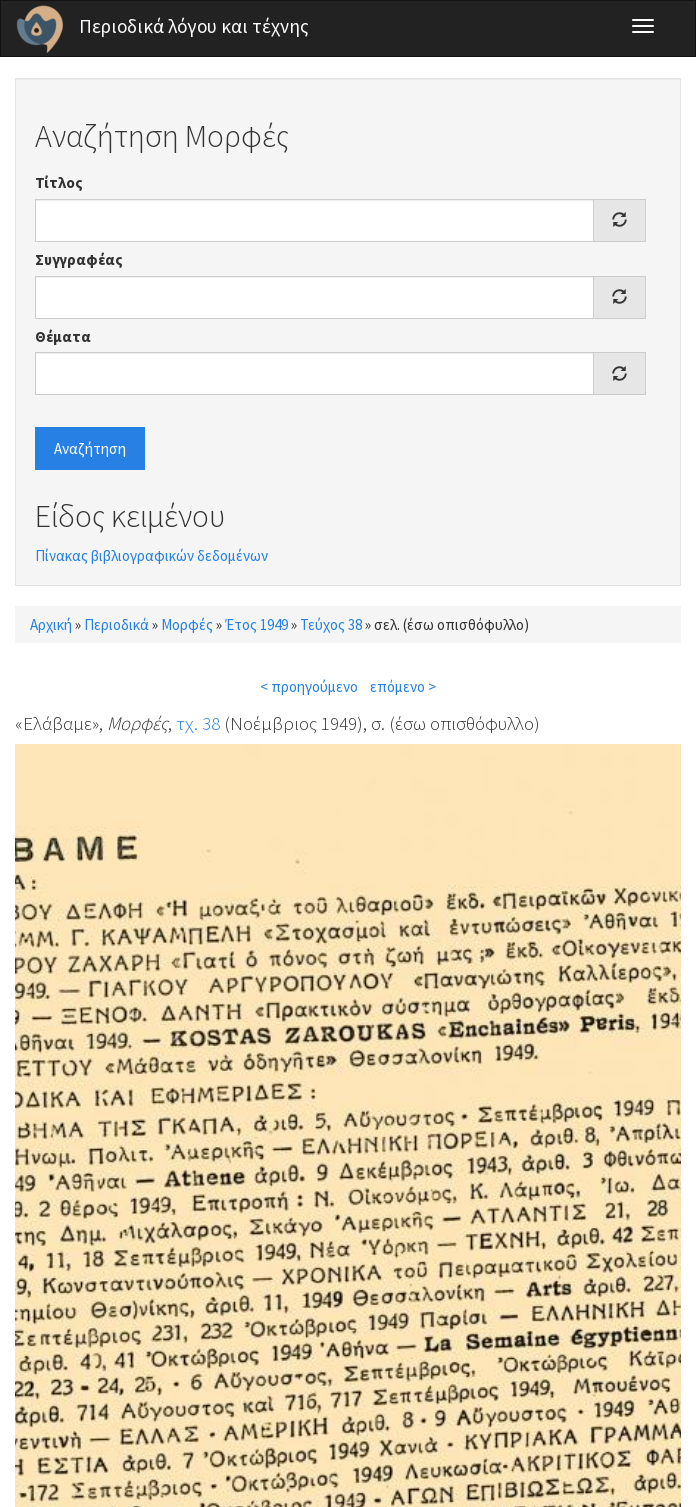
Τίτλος (59, 182)
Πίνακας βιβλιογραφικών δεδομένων (151, 555)
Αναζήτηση (90, 448)
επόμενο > (403, 686)
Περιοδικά (116, 624)
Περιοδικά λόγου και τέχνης (194, 26)
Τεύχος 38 (331, 624)
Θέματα (63, 336)
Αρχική (51, 624)
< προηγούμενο (309, 686)
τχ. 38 (198, 723)
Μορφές (187, 624)
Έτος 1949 (256, 624)
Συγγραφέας (79, 259)
